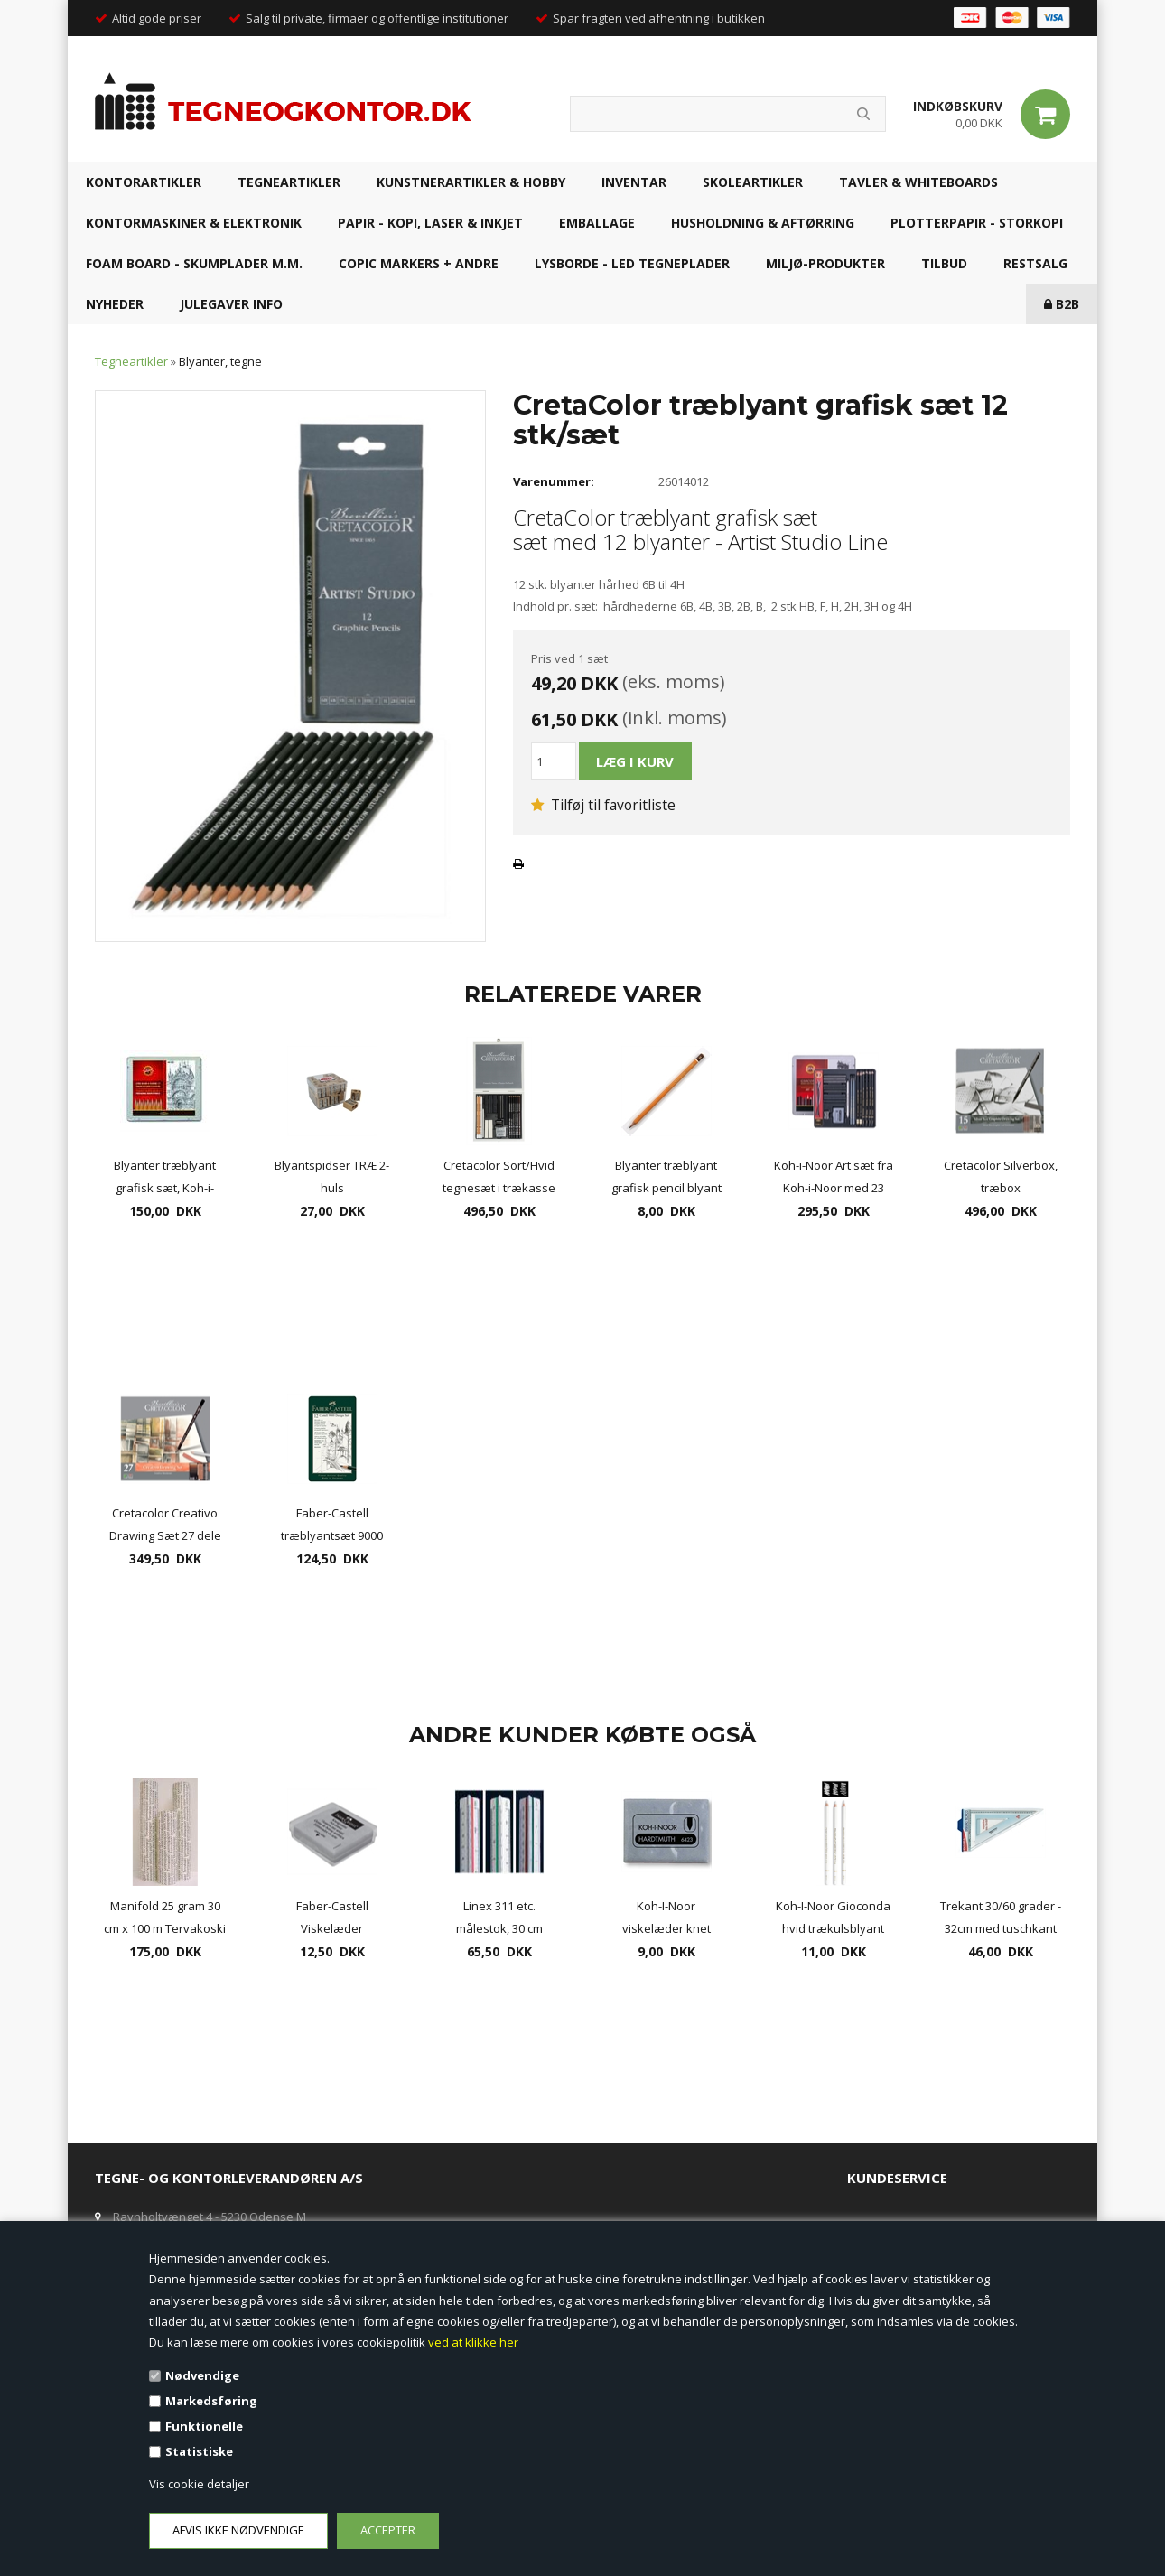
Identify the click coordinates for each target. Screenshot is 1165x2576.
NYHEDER (115, 304)
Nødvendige (202, 2375)
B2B (1061, 304)
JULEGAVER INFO (231, 304)
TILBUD (944, 263)
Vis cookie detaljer (199, 2484)
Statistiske (199, 2451)
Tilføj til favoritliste (603, 805)
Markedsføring (211, 2401)
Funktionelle (204, 2426)
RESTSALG (1035, 263)
